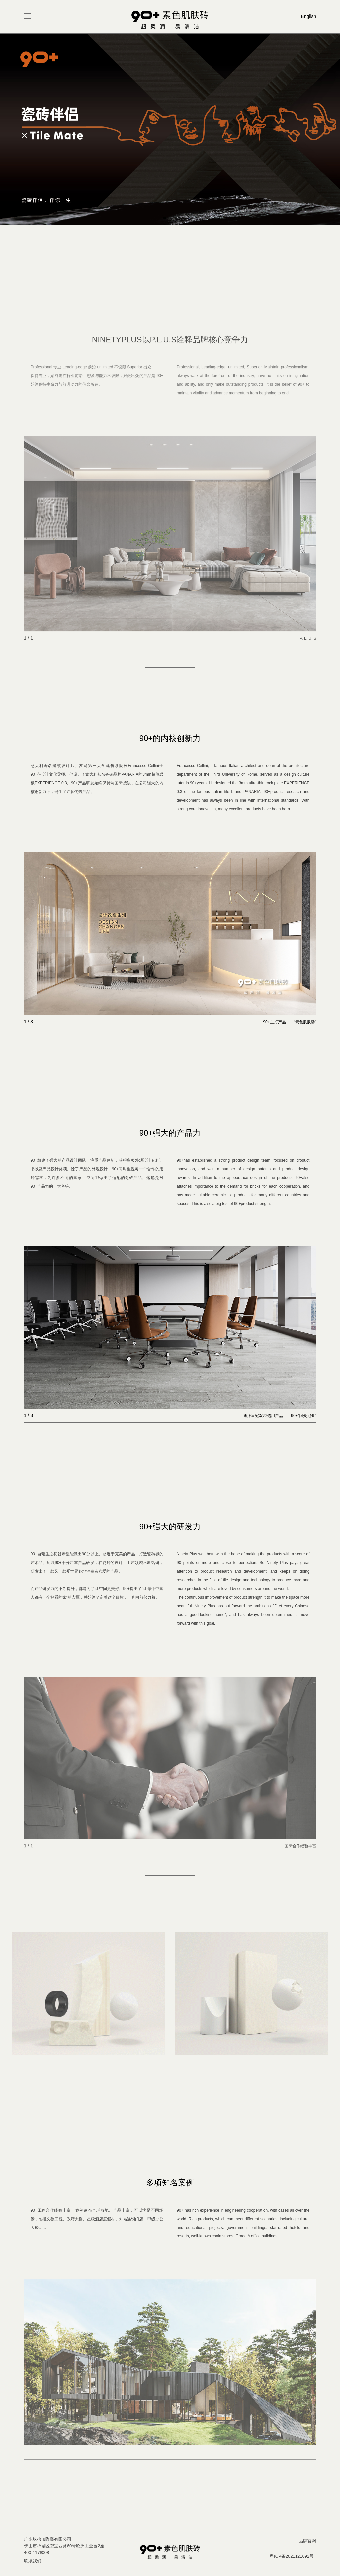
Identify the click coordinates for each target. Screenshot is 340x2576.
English (308, 16)
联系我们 (32, 2560)
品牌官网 (307, 2540)
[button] (164, 218)
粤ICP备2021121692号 (292, 2556)
